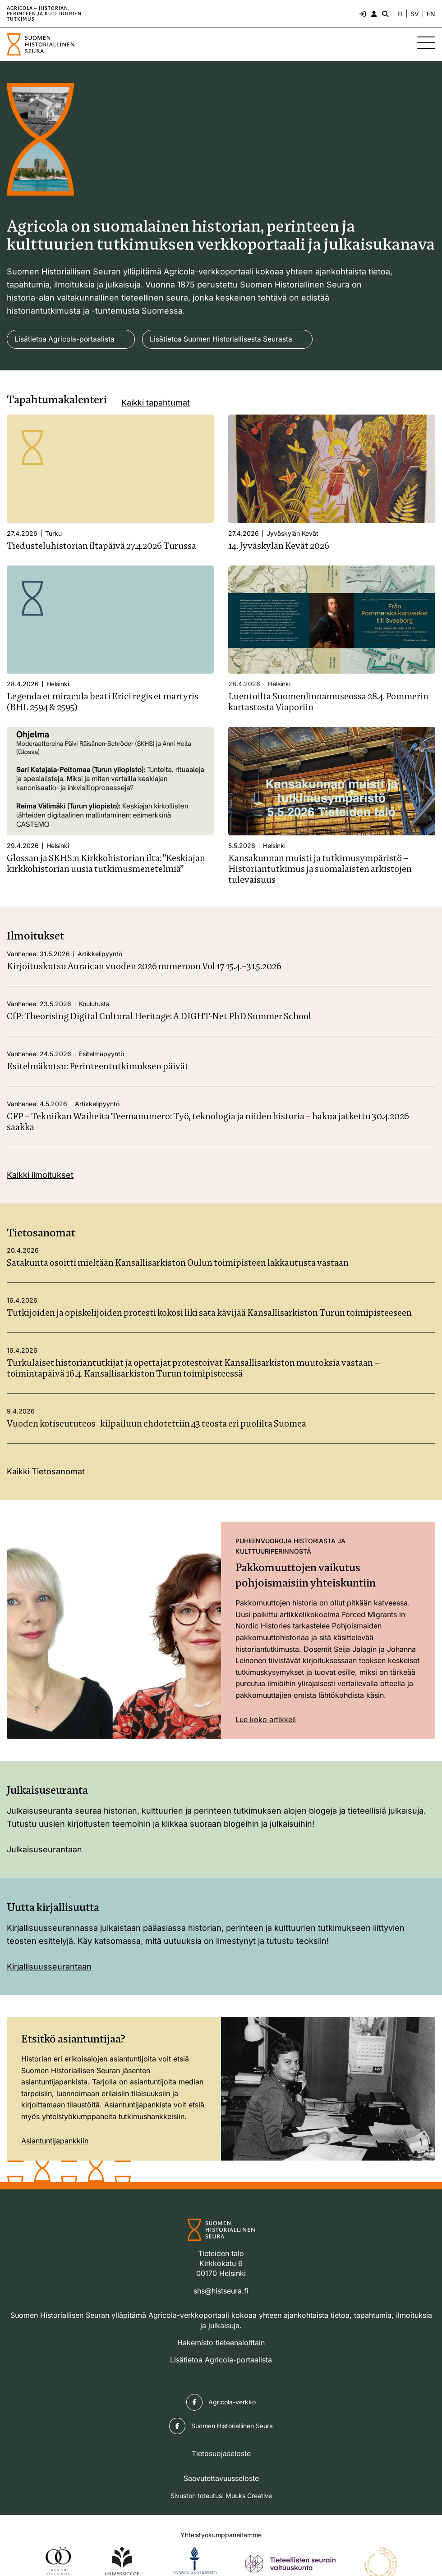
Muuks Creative (249, 2496)
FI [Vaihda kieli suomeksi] (400, 14)
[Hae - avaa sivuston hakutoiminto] (384, 13)
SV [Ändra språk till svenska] (414, 14)
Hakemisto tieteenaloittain (221, 2342)
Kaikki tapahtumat (155, 403)
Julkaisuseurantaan (44, 1849)
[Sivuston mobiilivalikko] (426, 42)
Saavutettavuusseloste (221, 2478)
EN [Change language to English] (431, 14)
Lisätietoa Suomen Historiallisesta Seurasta (224, 339)
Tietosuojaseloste (221, 2453)
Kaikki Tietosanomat (46, 1472)
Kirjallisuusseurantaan (49, 1966)
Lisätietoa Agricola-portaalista (65, 339)
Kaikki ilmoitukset (40, 1175)
